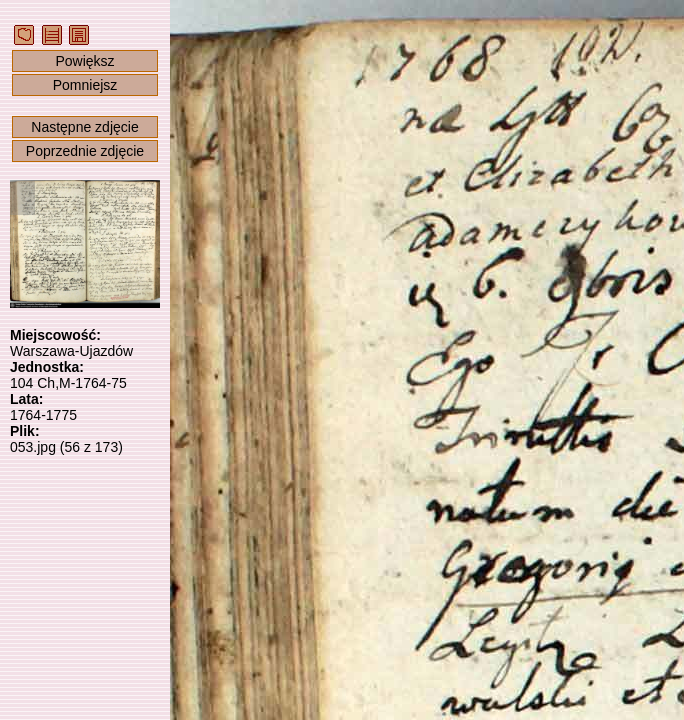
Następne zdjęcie (84, 127)
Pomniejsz (85, 85)
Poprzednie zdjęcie (85, 151)
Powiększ (84, 61)
